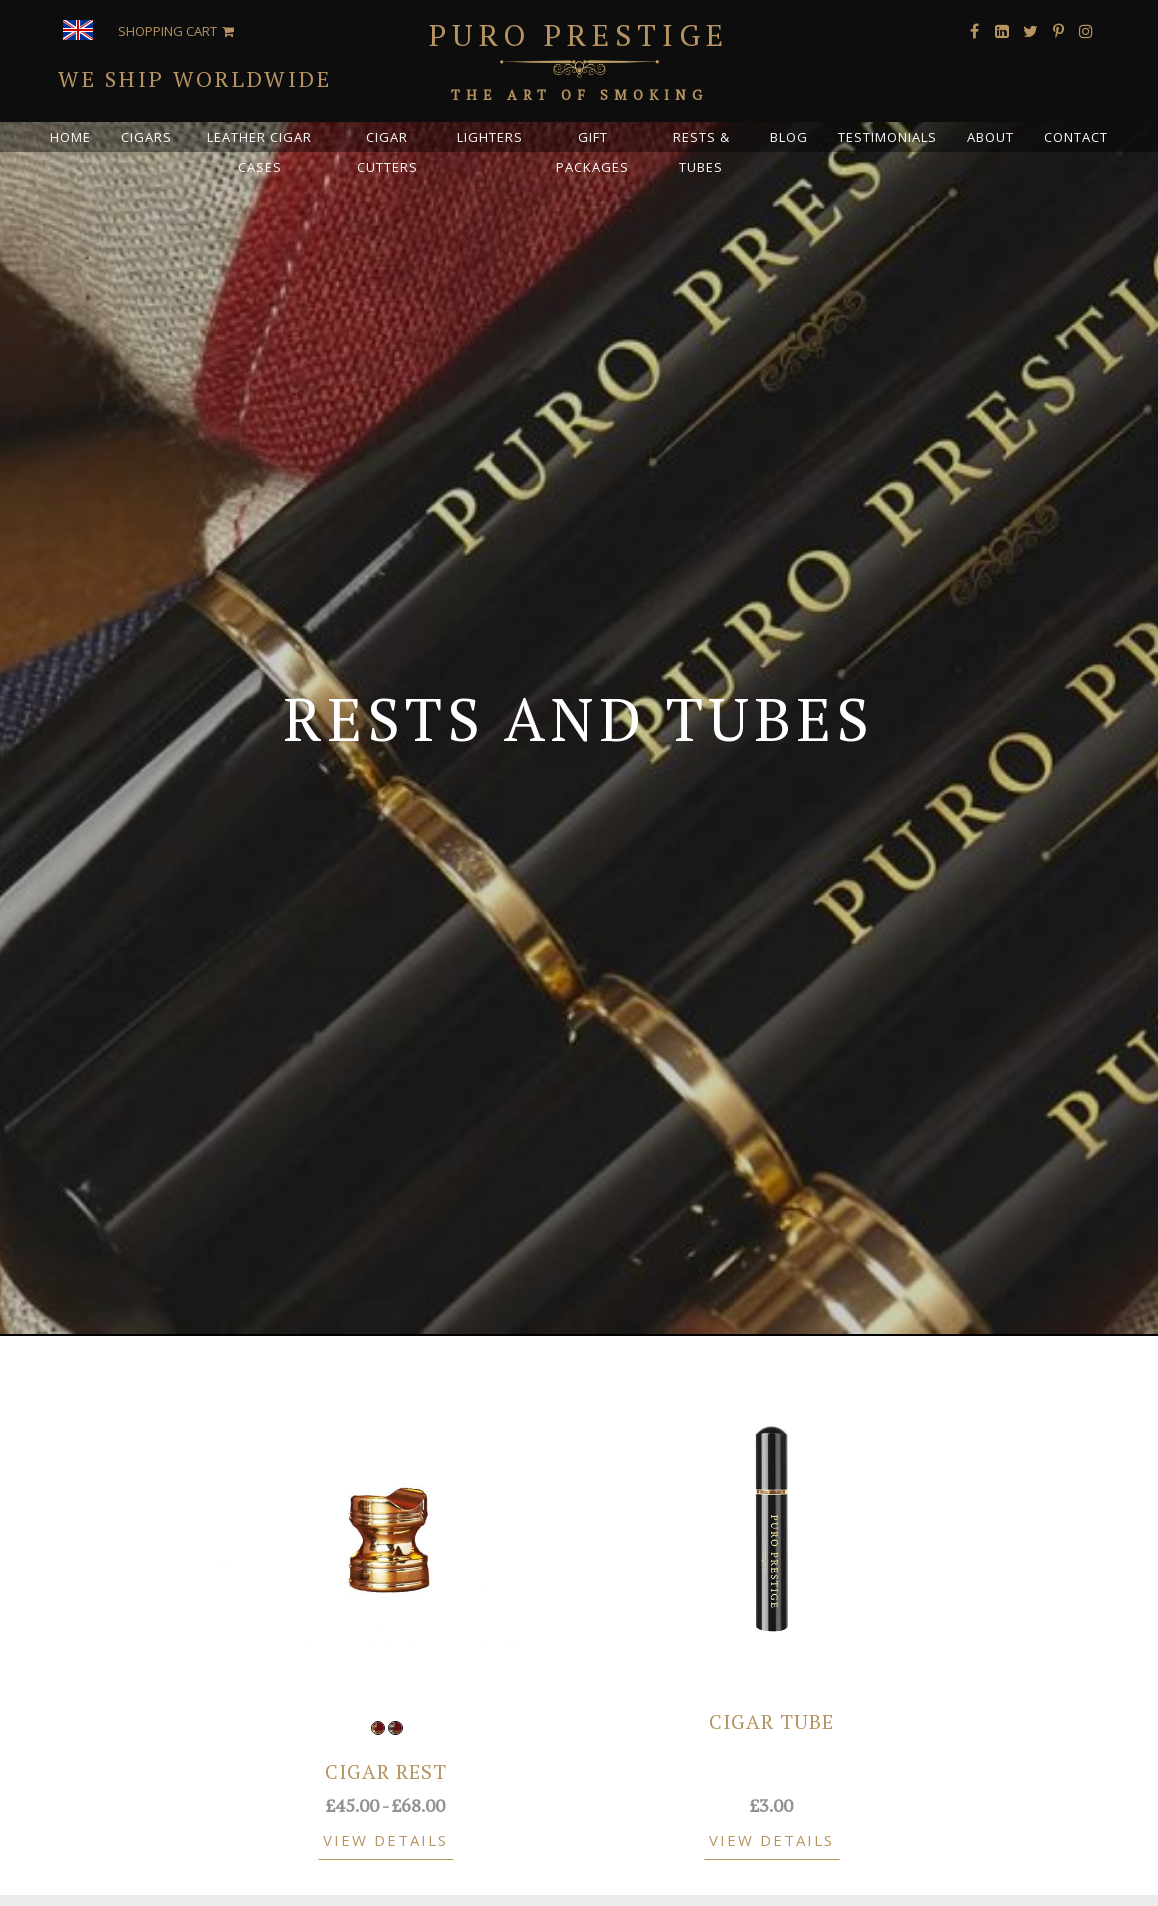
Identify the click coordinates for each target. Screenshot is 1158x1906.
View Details (385, 1840)
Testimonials (887, 137)
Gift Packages (592, 152)
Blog (789, 137)
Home (70, 137)
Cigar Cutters (387, 152)
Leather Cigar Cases (259, 152)
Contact (1076, 137)
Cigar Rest (386, 1771)
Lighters (490, 137)
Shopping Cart (167, 31)
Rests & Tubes (701, 152)
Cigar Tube (771, 1721)
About (990, 137)
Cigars (146, 137)
